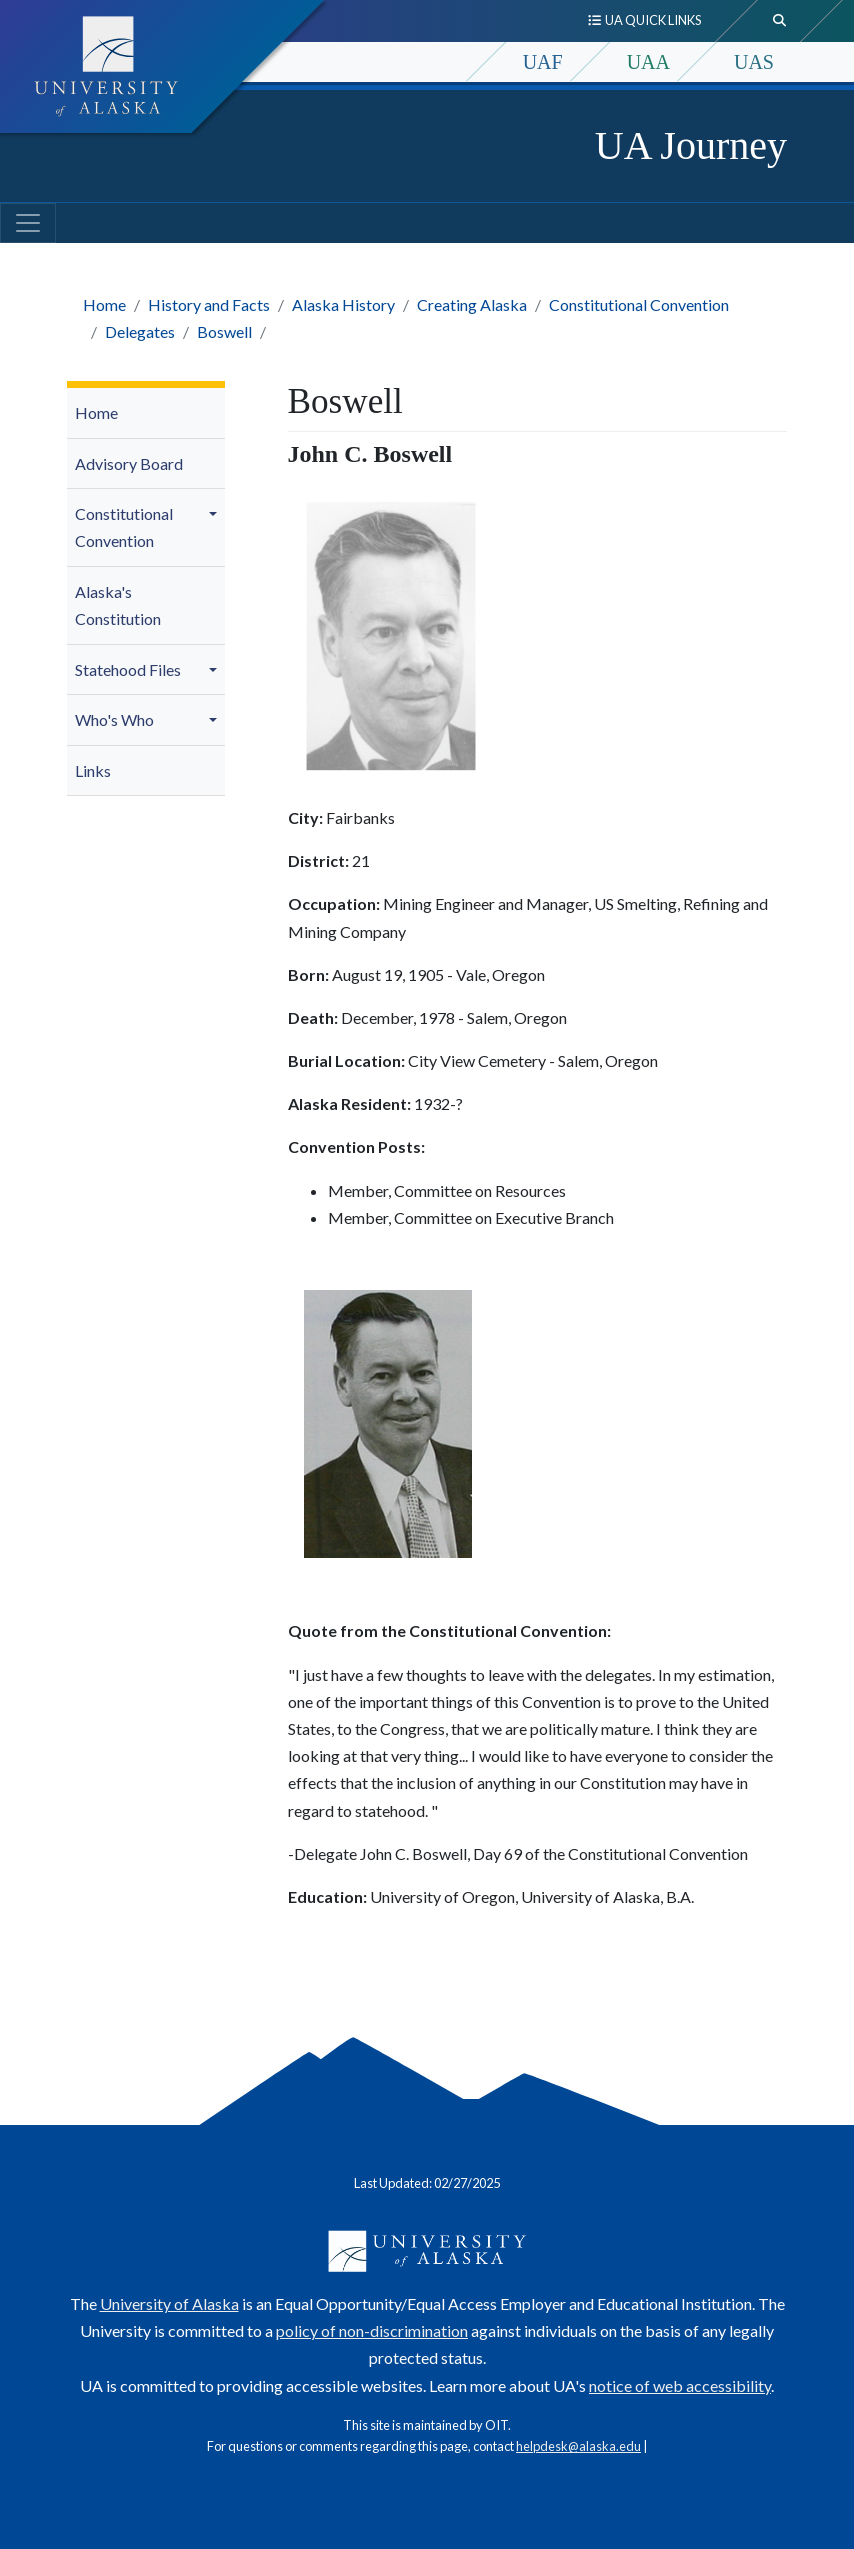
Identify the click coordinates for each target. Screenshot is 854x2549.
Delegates (140, 331)
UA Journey (691, 145)
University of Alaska (169, 2303)
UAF (543, 62)
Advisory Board (129, 463)
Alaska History (343, 304)
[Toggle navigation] (28, 223)
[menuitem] (146, 413)
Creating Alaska (472, 304)
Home (104, 304)
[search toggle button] (780, 21)
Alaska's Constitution (118, 605)
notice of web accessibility (680, 2385)
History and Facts (209, 304)
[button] (216, 514)
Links (93, 770)
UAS (754, 62)
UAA (648, 62)
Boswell (224, 331)
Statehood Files (128, 669)
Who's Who (114, 719)
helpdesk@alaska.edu (578, 2446)
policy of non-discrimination (372, 2330)
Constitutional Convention (639, 304)
